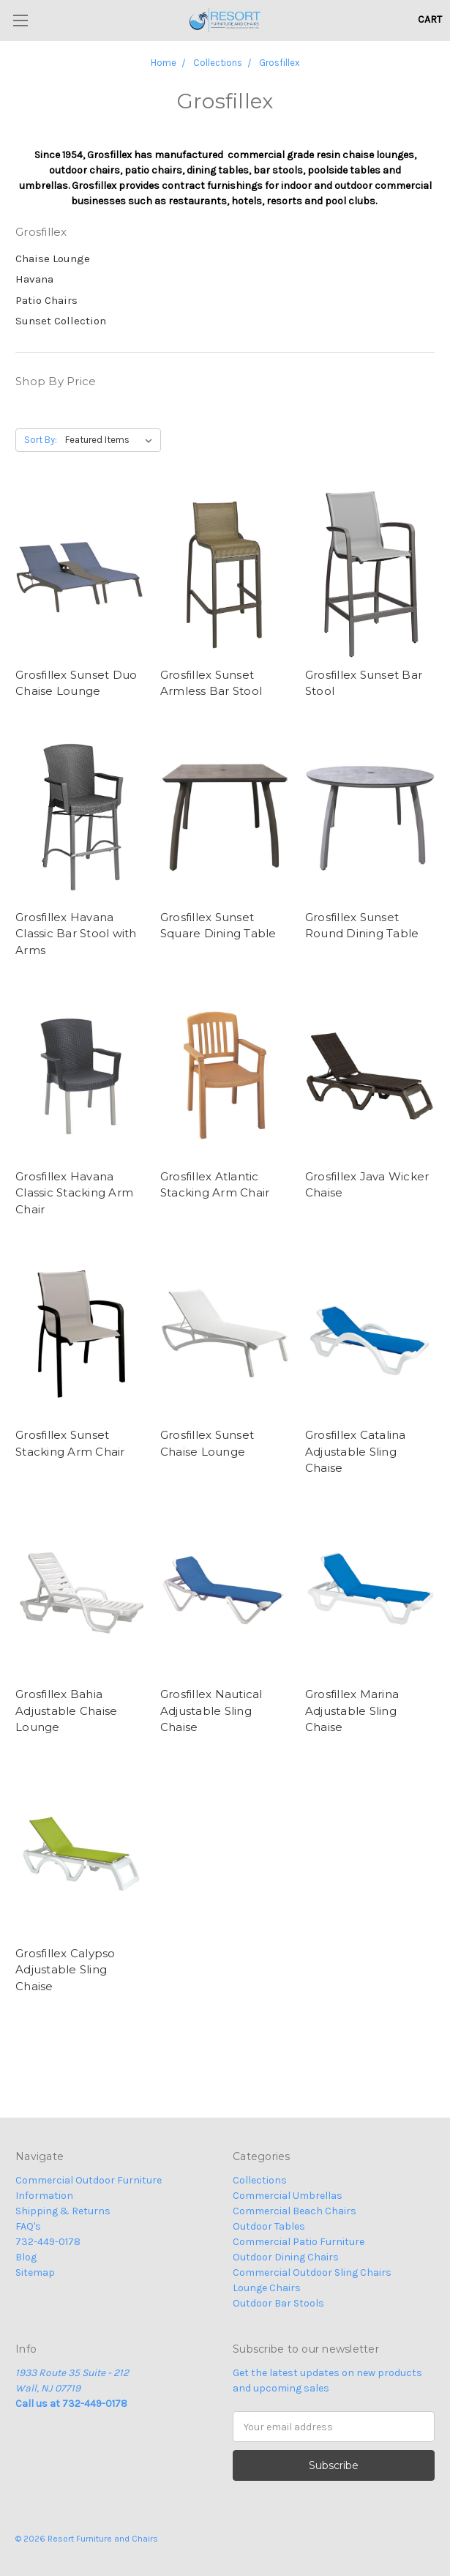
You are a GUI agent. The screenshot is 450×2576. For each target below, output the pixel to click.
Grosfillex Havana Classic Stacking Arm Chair (74, 1192)
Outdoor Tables (269, 2226)
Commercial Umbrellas (287, 2195)
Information (44, 2195)
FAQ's (28, 2226)
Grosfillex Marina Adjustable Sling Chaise (352, 1710)
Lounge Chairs (267, 2288)
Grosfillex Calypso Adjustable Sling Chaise (65, 1969)
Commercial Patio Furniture (298, 2242)
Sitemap (35, 2272)
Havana (34, 279)
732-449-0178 (47, 2242)
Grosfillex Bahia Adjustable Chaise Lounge (66, 1710)
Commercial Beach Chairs (294, 2211)
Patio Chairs (46, 300)
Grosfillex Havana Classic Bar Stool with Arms (76, 933)
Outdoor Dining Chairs (286, 2257)
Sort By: (40, 439)
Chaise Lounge (52, 258)
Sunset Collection (60, 320)
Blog (26, 2257)
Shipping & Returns (62, 2211)
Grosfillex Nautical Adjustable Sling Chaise (211, 1710)
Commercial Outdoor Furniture (88, 2180)
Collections (260, 2180)
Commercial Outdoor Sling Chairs (312, 2272)
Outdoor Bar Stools (278, 2303)
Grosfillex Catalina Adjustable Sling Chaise (355, 1451)
